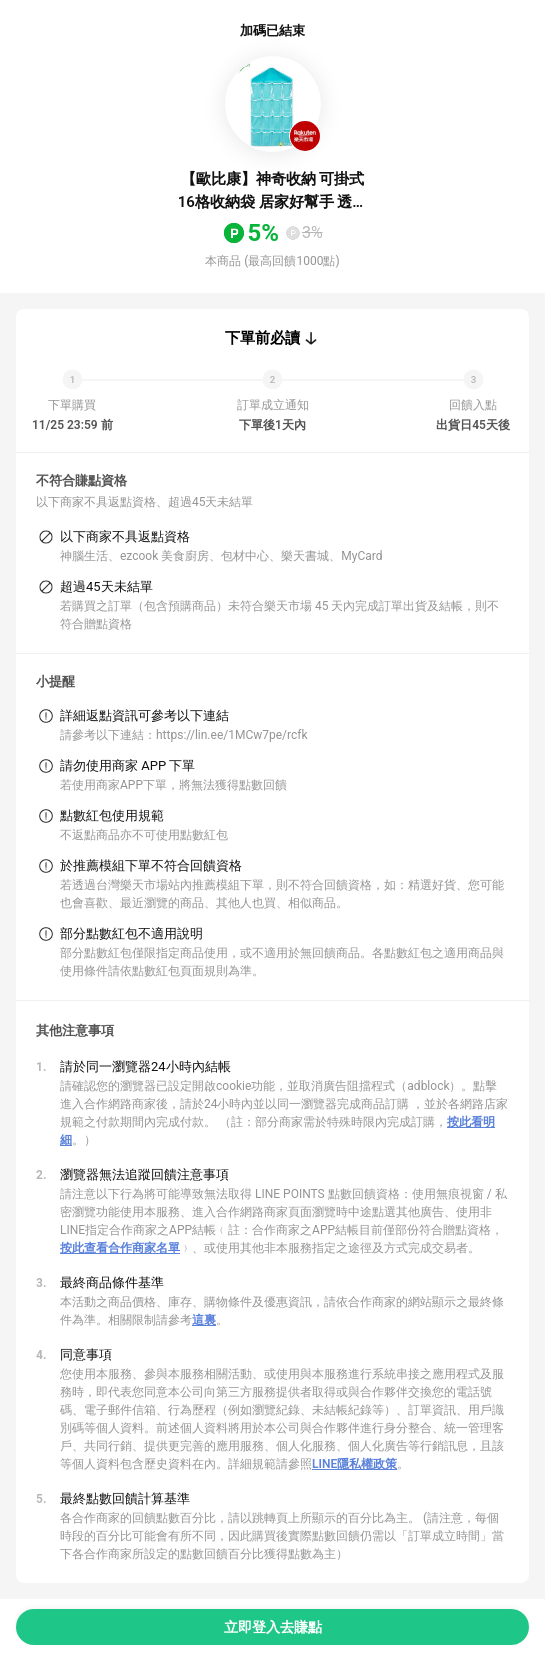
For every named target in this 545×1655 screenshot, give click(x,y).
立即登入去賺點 (273, 1627)
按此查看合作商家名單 (120, 1248)
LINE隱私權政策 (354, 1464)
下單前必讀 (262, 338)
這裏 (204, 1320)
